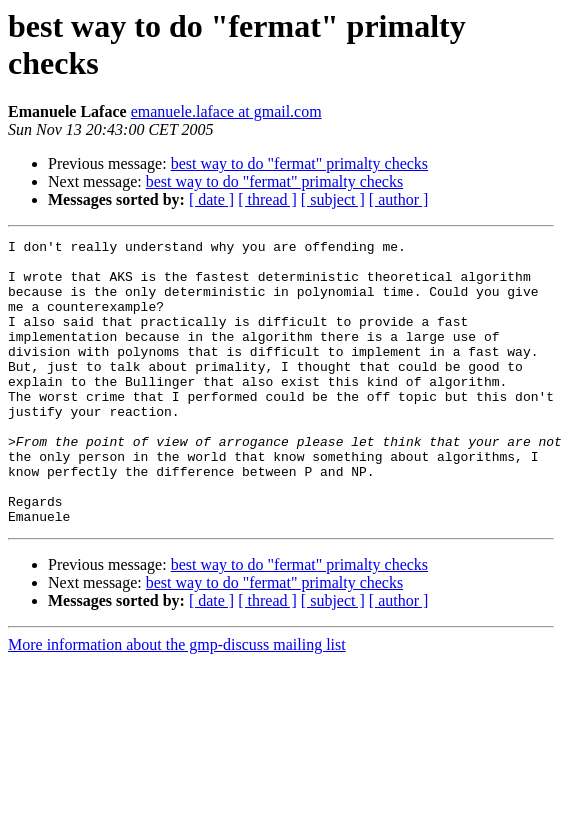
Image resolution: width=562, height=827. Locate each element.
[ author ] (399, 199)
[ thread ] (267, 199)
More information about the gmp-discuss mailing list (177, 701)
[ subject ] (333, 199)
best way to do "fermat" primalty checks (299, 163)
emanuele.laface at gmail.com (226, 111)
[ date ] (211, 199)
